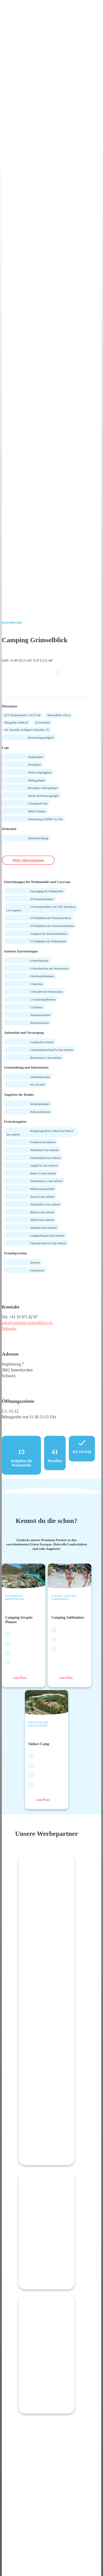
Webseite (9, 1328)
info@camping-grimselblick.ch (27, 1323)
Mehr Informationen (28, 860)
